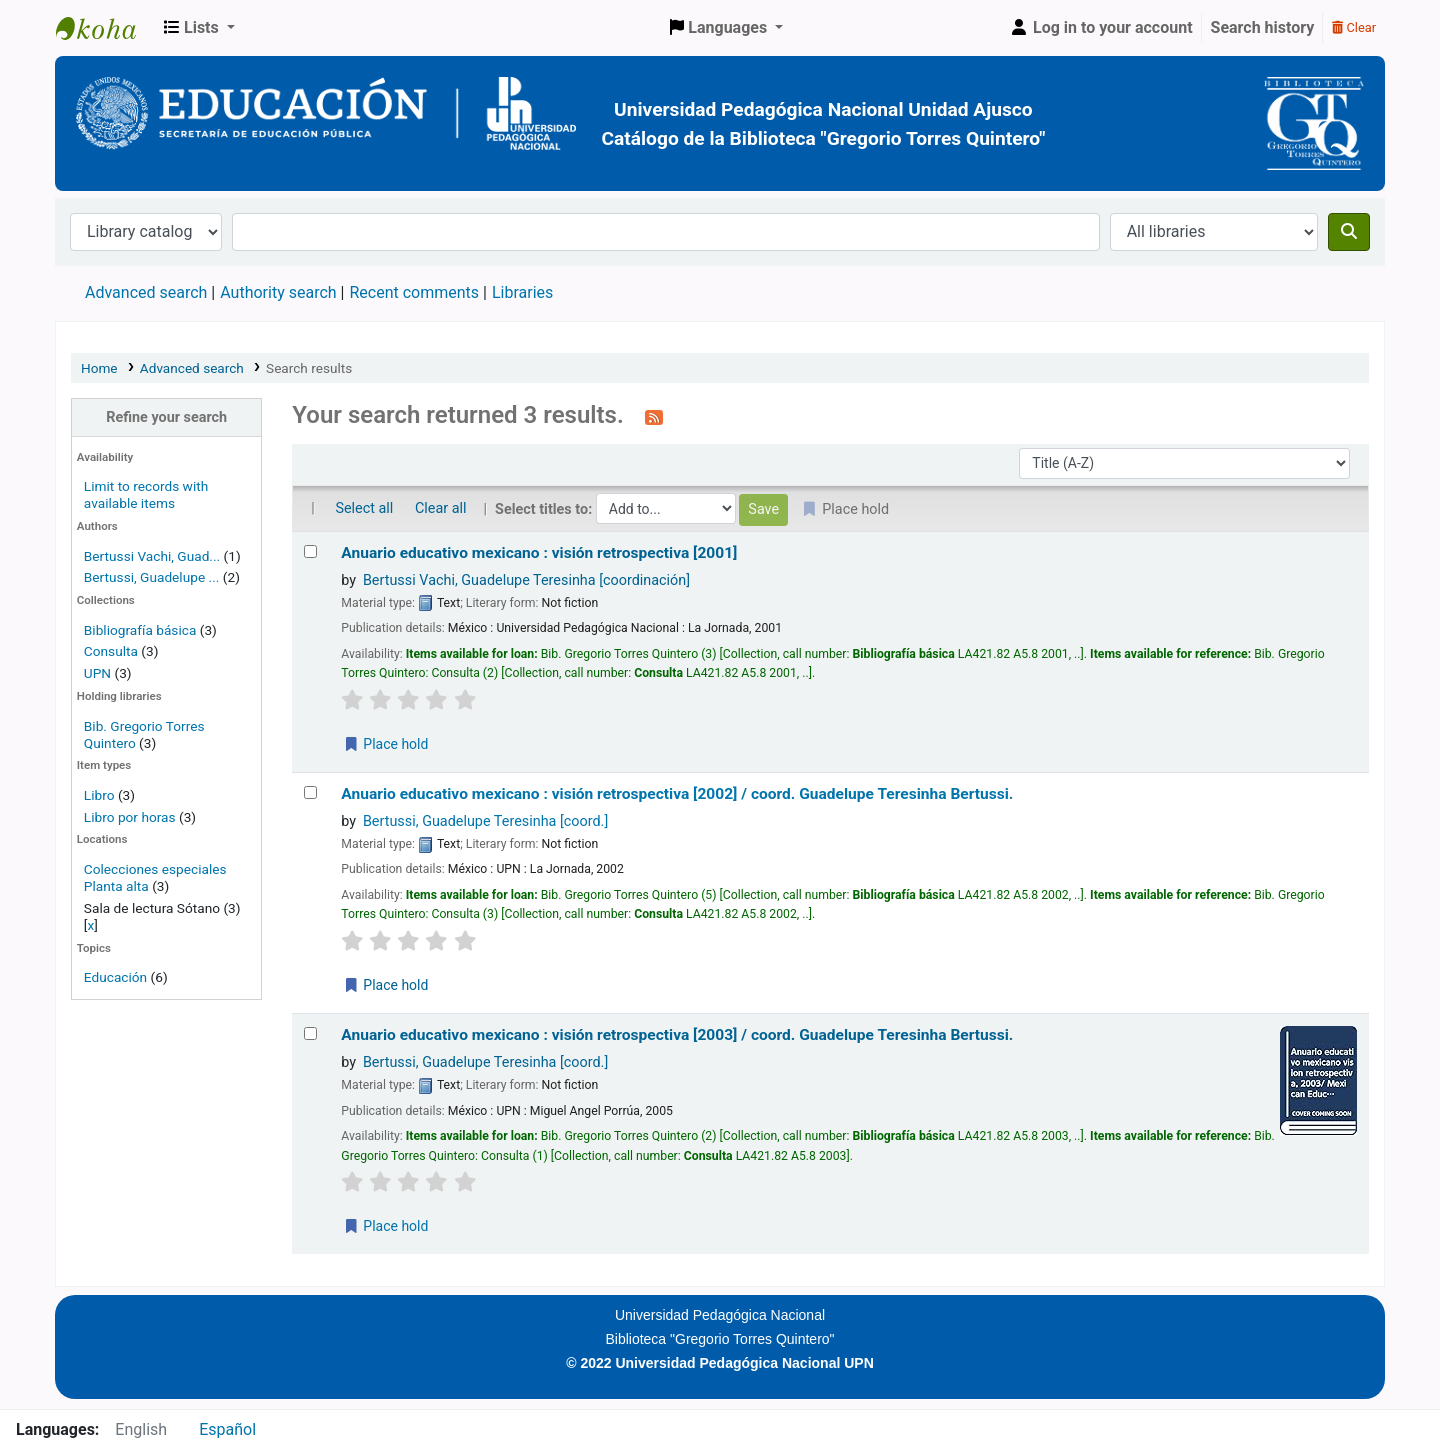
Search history (1263, 27)
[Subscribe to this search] (654, 417)
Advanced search (146, 292)
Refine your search (166, 417)
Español (227, 1429)
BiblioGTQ (106, 28)
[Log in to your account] (1101, 28)
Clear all (441, 508)
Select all (364, 508)
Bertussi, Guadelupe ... (152, 577)
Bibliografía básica (142, 630)
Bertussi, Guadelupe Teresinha (485, 821)
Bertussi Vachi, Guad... (152, 556)
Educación (115, 977)
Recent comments (414, 292)
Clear (1354, 27)
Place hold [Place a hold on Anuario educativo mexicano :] (385, 744)
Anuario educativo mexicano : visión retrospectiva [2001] (539, 553)
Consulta (112, 651)
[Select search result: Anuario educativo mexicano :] (310, 551)
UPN (97, 673)
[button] (199, 28)
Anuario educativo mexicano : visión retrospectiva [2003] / (677, 1035)
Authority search (278, 292)
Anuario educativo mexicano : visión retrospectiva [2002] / (677, 794)
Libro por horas (130, 817)
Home (99, 368)
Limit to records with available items (146, 494)
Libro (99, 795)
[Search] (1349, 232)
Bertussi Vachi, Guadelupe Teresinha (526, 580)
